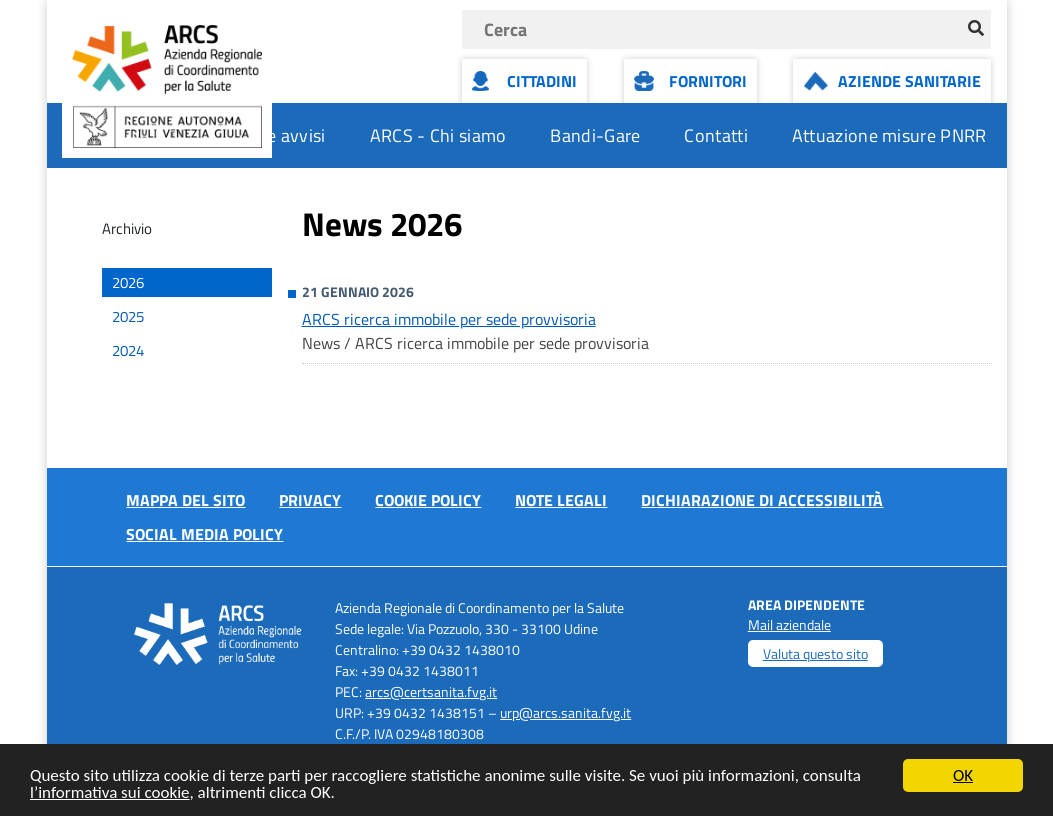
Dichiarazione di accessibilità (762, 500)
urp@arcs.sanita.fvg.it (565, 712)
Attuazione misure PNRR (889, 135)
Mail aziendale (789, 624)
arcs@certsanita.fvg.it (431, 691)
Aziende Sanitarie (909, 81)
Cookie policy (428, 500)
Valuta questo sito (815, 653)
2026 (128, 282)
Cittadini (542, 81)
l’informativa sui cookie (110, 793)
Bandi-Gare (595, 135)
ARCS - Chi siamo (438, 135)
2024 (128, 350)
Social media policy (204, 534)
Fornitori (708, 81)
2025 (128, 316)
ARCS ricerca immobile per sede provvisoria (449, 319)
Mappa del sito (185, 500)
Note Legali (561, 500)
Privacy (310, 500)
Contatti (715, 135)
